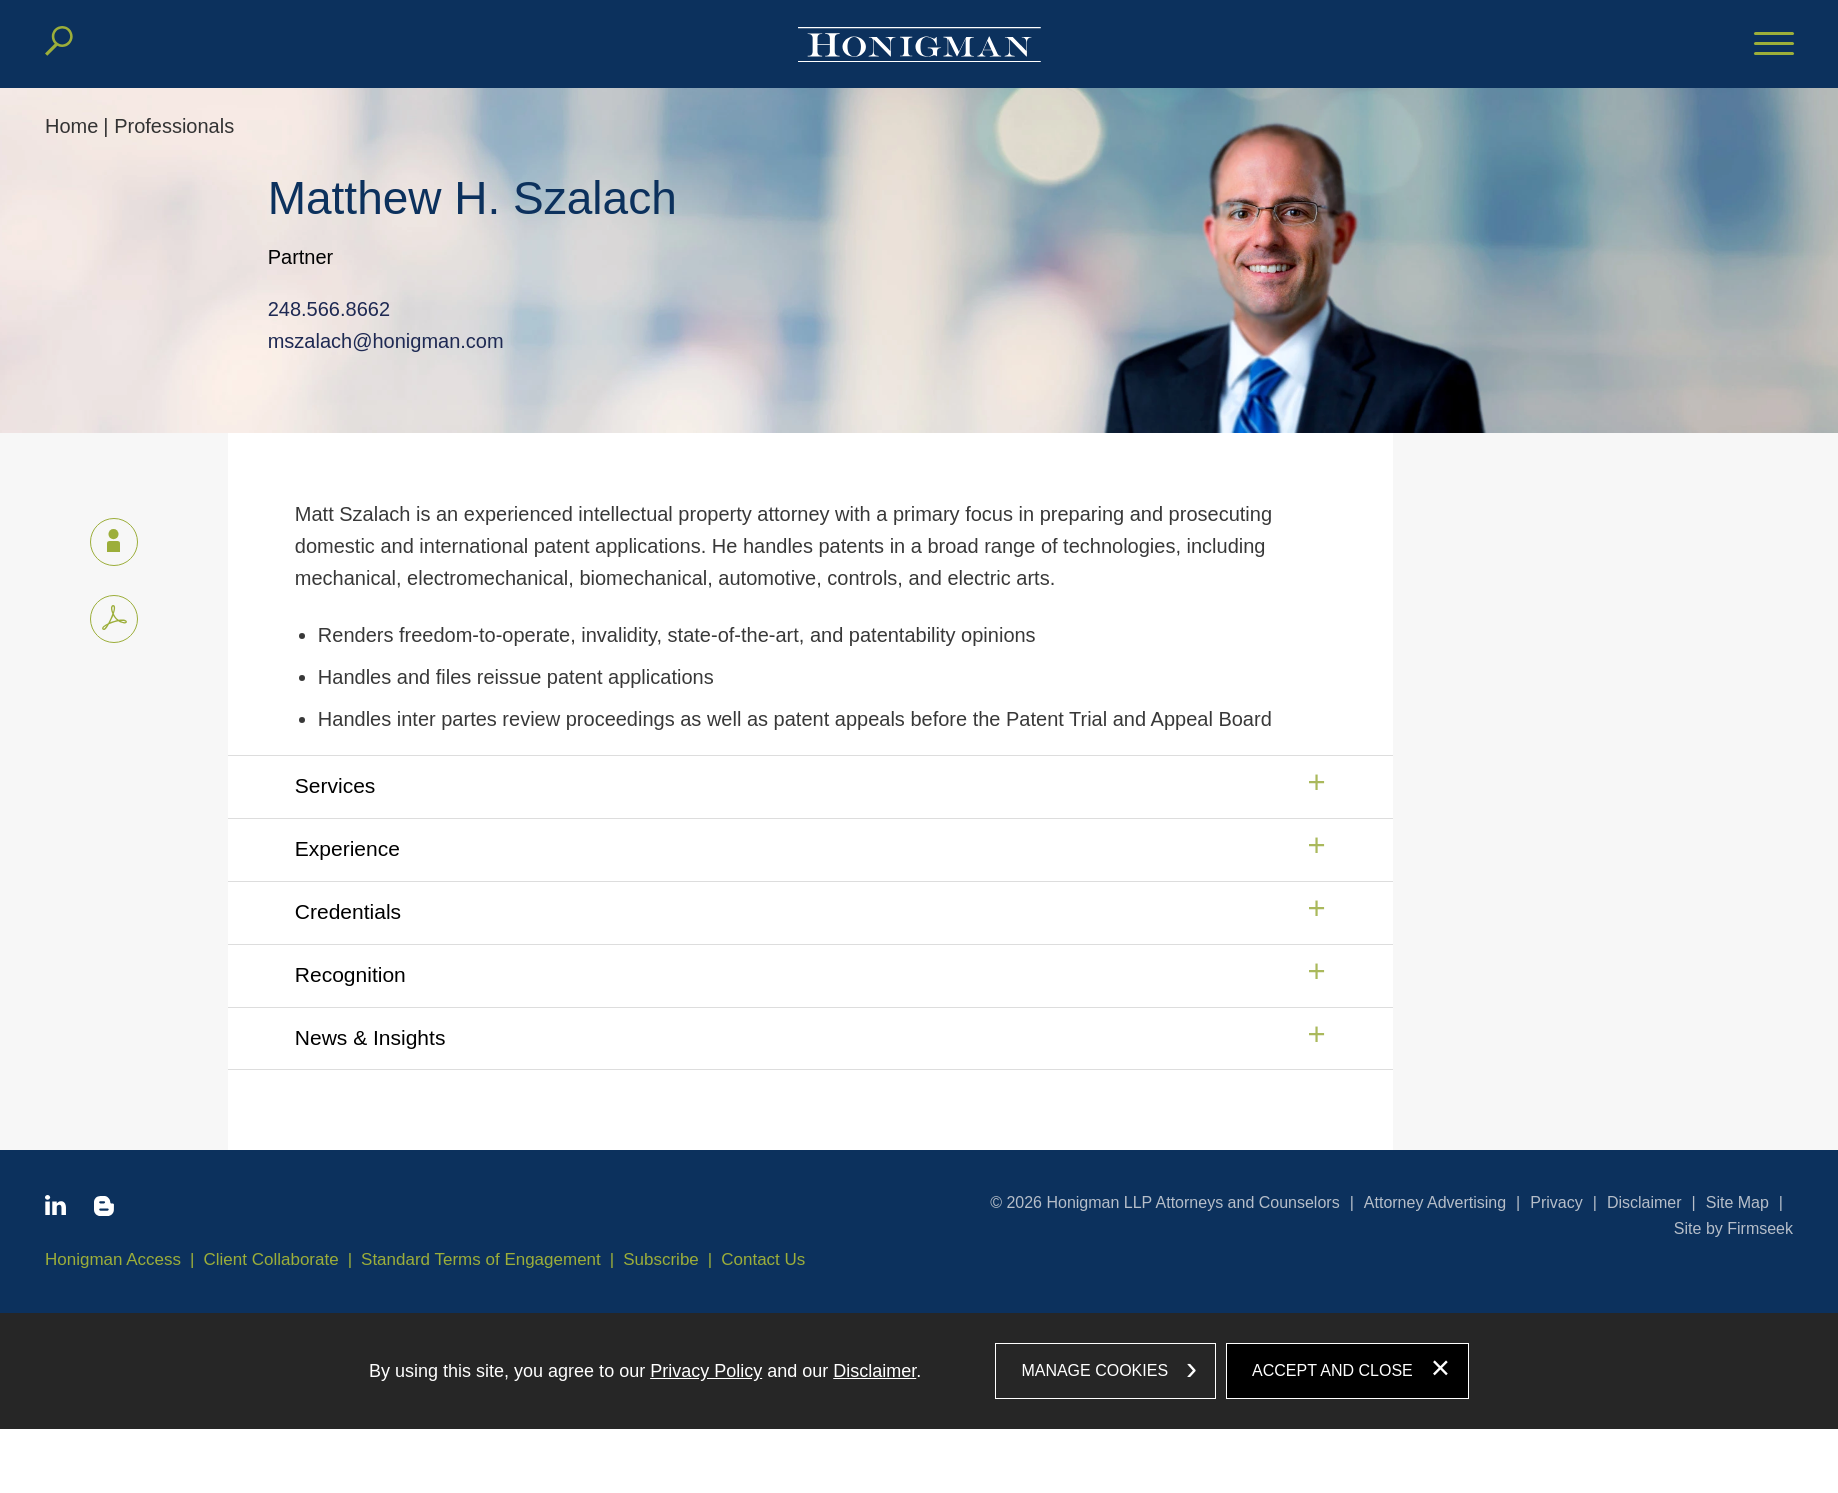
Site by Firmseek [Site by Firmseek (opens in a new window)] (1733, 1228)
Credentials (348, 911)
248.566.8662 (321, 309)
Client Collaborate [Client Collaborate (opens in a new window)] (271, 1259)
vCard (105, 538)
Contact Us (763, 1259)
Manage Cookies (1094, 1370)
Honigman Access (113, 1259)
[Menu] (1774, 45)
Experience (347, 848)
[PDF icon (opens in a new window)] (114, 619)
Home (71, 126)
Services (335, 785)
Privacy (1556, 1202)
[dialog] (919, 1371)
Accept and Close (1332, 1370)
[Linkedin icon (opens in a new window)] (55, 1209)
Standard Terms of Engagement (481, 1259)
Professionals (174, 126)
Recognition (350, 974)
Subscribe (661, 1259)
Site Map (1737, 1202)
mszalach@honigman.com (378, 341)
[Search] (59, 41)
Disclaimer (1644, 1202)
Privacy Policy (706, 1371)
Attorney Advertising (1435, 1202)
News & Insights (370, 1037)
